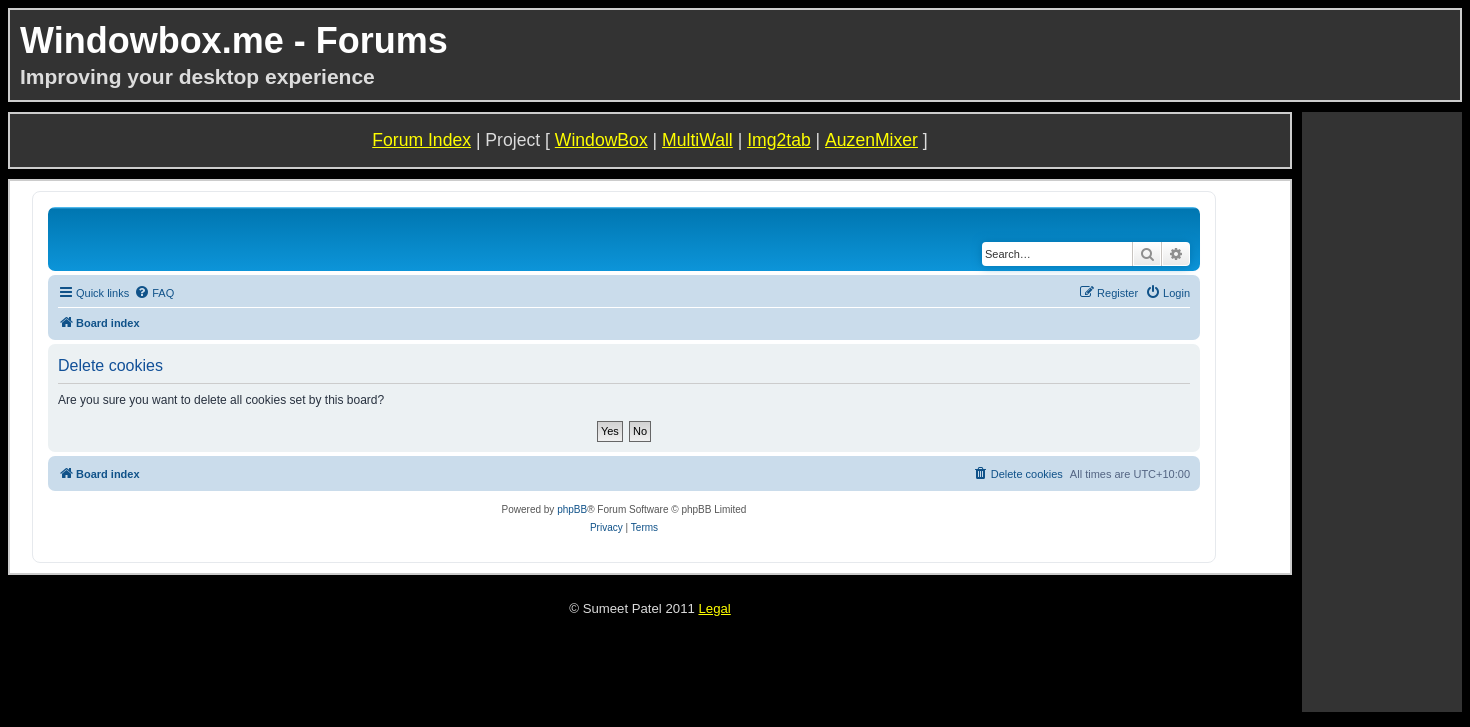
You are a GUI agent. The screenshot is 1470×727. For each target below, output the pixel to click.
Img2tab (779, 140)
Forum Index (421, 140)
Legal (714, 608)
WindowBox (601, 140)
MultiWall (697, 140)
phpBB (572, 509)
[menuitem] (154, 293)
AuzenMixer (871, 140)
